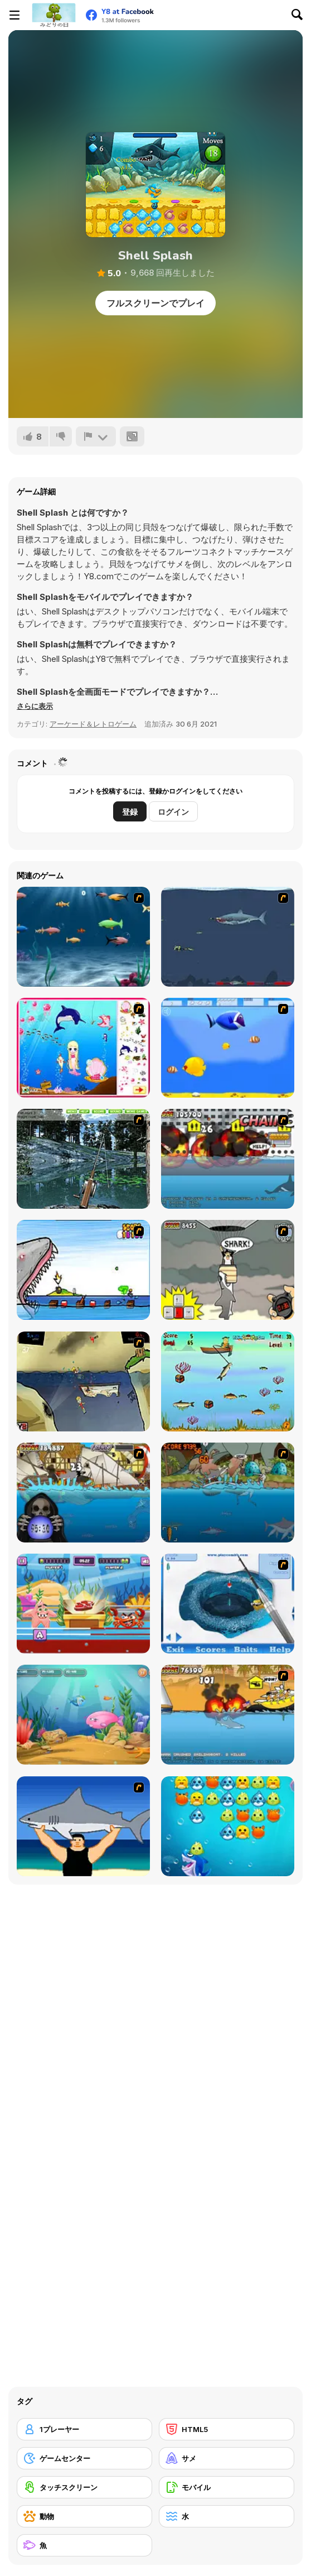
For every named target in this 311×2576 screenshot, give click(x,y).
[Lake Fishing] (83, 1159)
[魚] (84, 2545)
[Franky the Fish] (83, 937)
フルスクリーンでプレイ (155, 303)
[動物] (84, 2516)
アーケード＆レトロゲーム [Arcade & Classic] (93, 723)
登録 (130, 811)
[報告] (96, 436)
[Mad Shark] (227, 937)
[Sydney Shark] (227, 1159)
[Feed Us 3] (83, 1381)
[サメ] (226, 2458)
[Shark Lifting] (83, 1826)
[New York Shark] (227, 1270)
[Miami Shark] (227, 1715)
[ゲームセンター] (84, 2458)
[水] (226, 2516)
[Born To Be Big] (227, 1048)
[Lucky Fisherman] (227, 1381)
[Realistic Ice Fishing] (227, 1604)
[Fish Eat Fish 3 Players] (83, 1715)
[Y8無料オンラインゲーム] (53, 15)
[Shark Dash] (227, 1826)
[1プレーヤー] (84, 2429)
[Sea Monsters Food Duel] (83, 1604)
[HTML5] (226, 2429)
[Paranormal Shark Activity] (83, 1270)
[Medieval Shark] (83, 1492)
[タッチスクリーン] (84, 2487)
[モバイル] (226, 2487)
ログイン (173, 811)
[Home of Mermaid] (83, 1048)
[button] (35, 706)
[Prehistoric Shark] (227, 1492)
